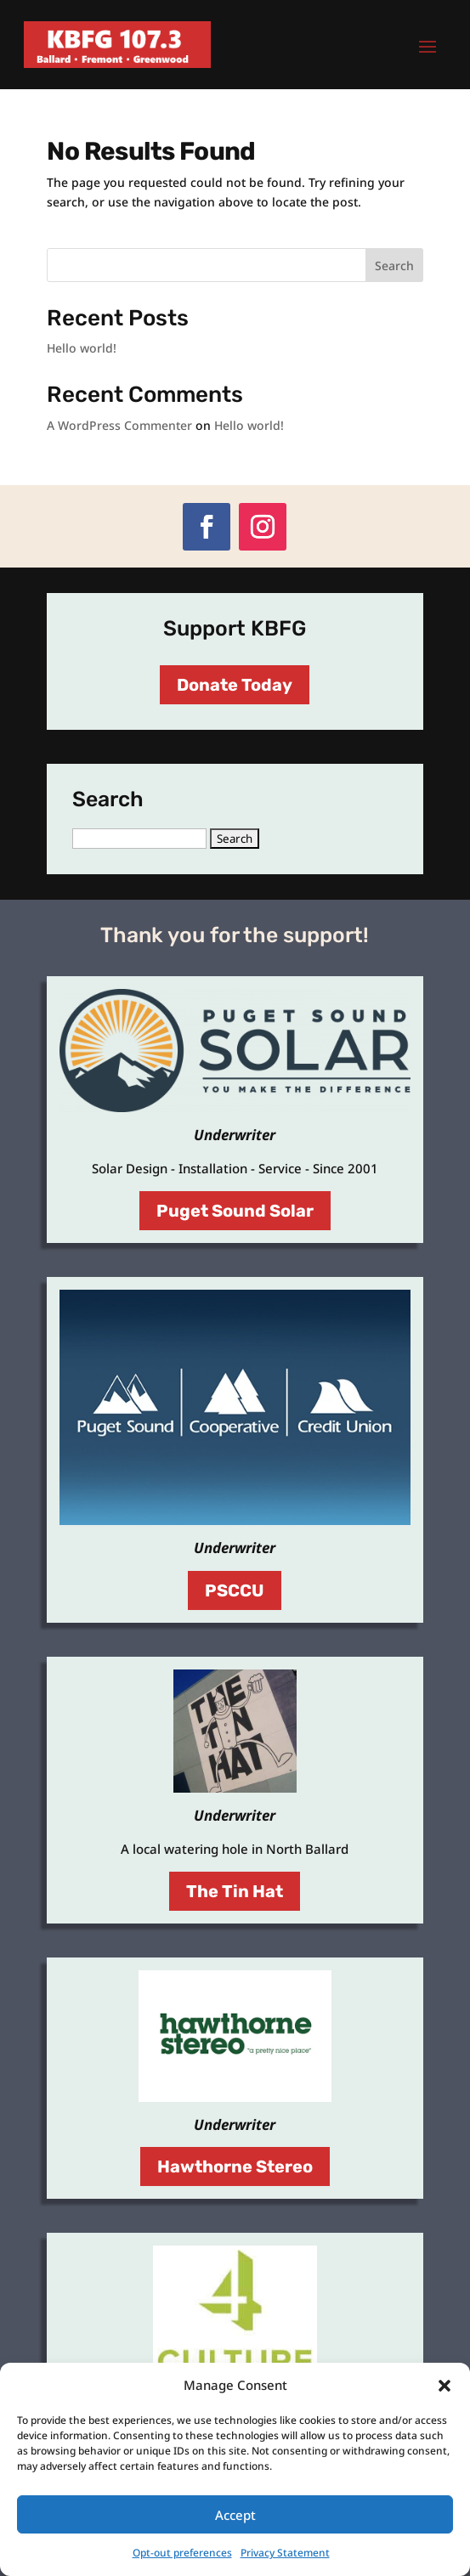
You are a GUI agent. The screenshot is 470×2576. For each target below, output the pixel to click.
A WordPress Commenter (119, 425)
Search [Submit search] (394, 265)
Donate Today (234, 685)
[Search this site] (234, 265)
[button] (444, 2385)
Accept (235, 2514)
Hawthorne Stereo (235, 2166)
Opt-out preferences (182, 2552)
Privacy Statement (285, 2552)
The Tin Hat (234, 1891)
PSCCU (234, 1590)
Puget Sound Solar (235, 1210)
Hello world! (81, 348)
